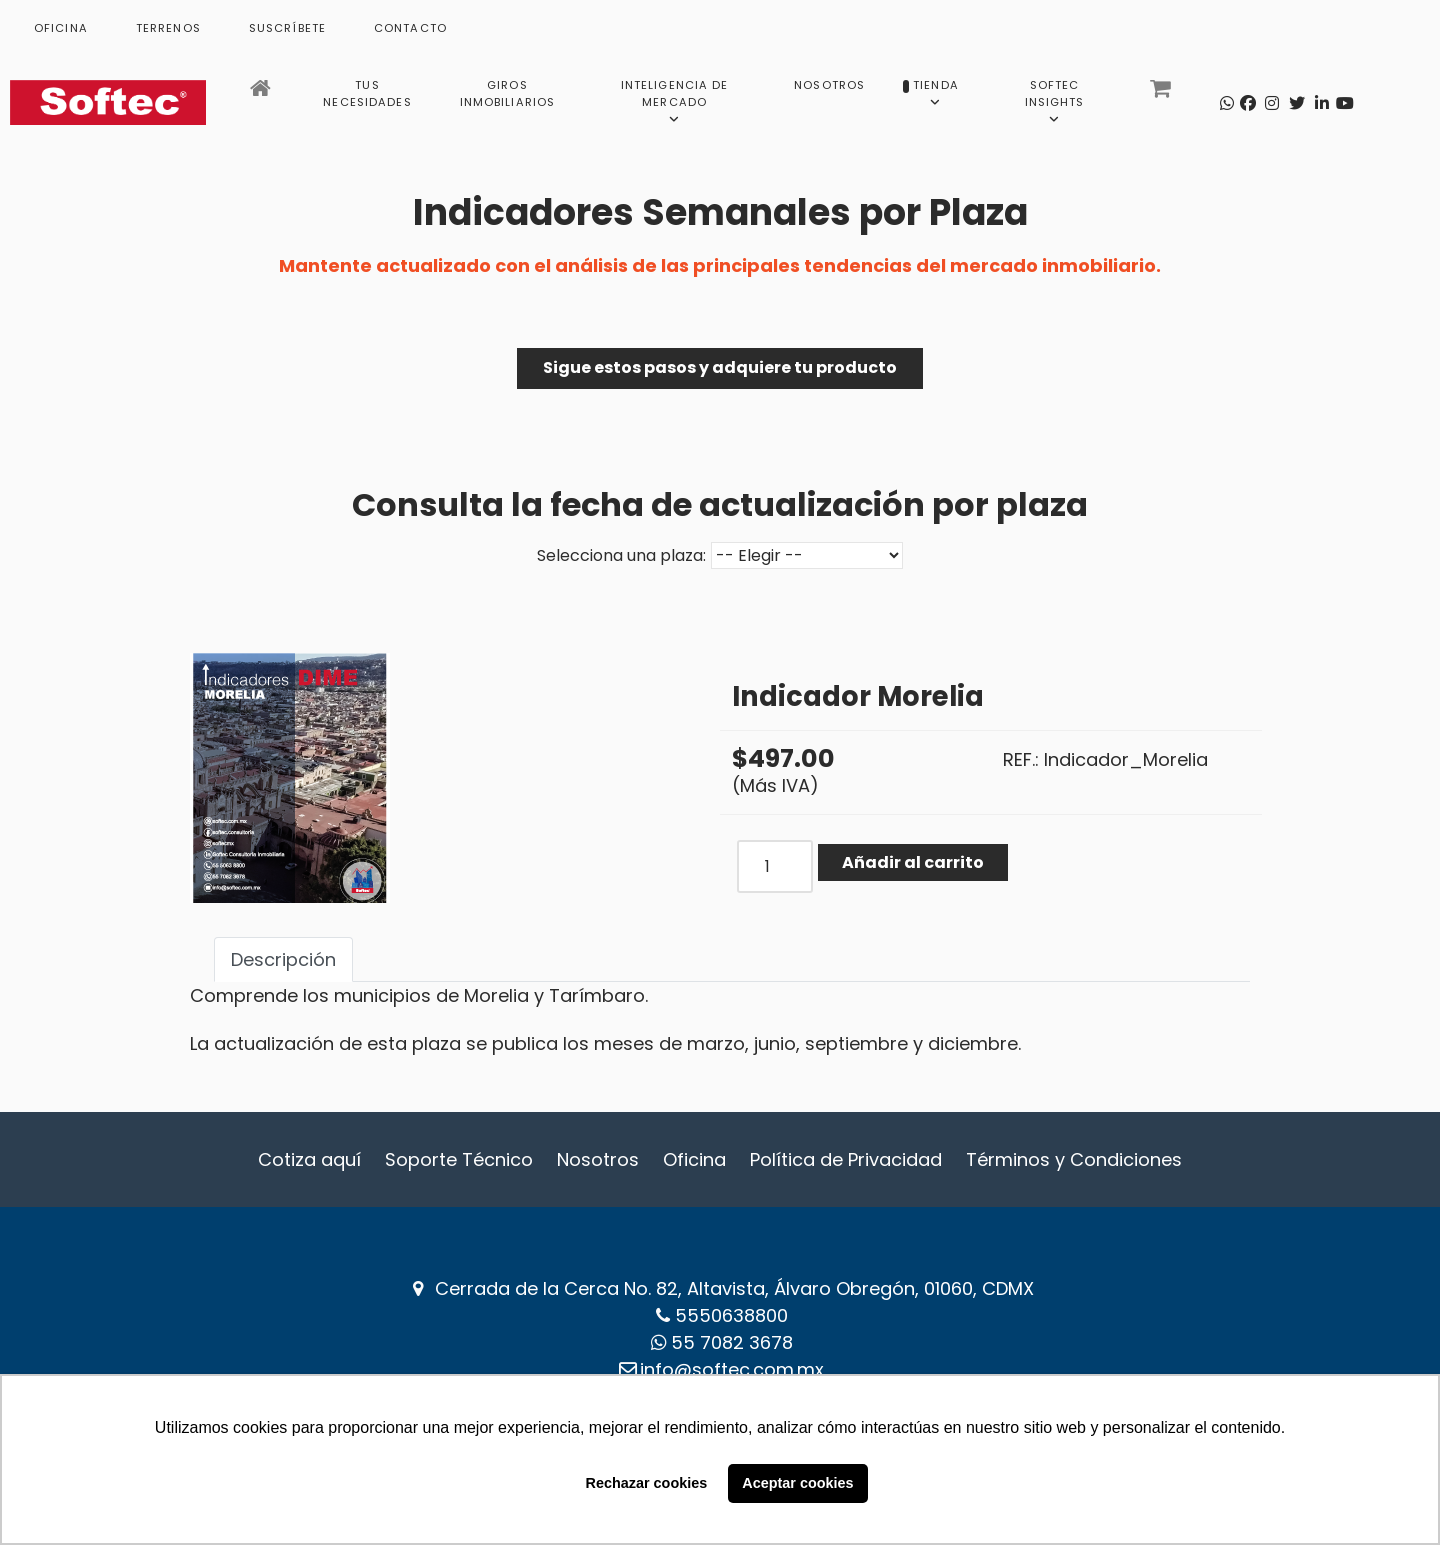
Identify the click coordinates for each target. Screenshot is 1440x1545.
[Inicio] (262, 94)
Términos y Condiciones (1074, 1159)
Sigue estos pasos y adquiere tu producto (720, 367)
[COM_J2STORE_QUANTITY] (775, 866)
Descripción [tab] (283, 959)
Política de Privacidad (846, 1159)
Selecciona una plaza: (621, 555)
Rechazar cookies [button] (647, 1483)
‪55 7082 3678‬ (732, 1342)
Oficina (694, 1159)
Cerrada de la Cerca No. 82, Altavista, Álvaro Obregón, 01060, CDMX (734, 1288)
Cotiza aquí (309, 1159)
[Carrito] (1162, 94)
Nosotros (598, 1159)
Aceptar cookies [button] (797, 1483)
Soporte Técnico (459, 1159)
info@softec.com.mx (732, 1369)
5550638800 (731, 1315)
